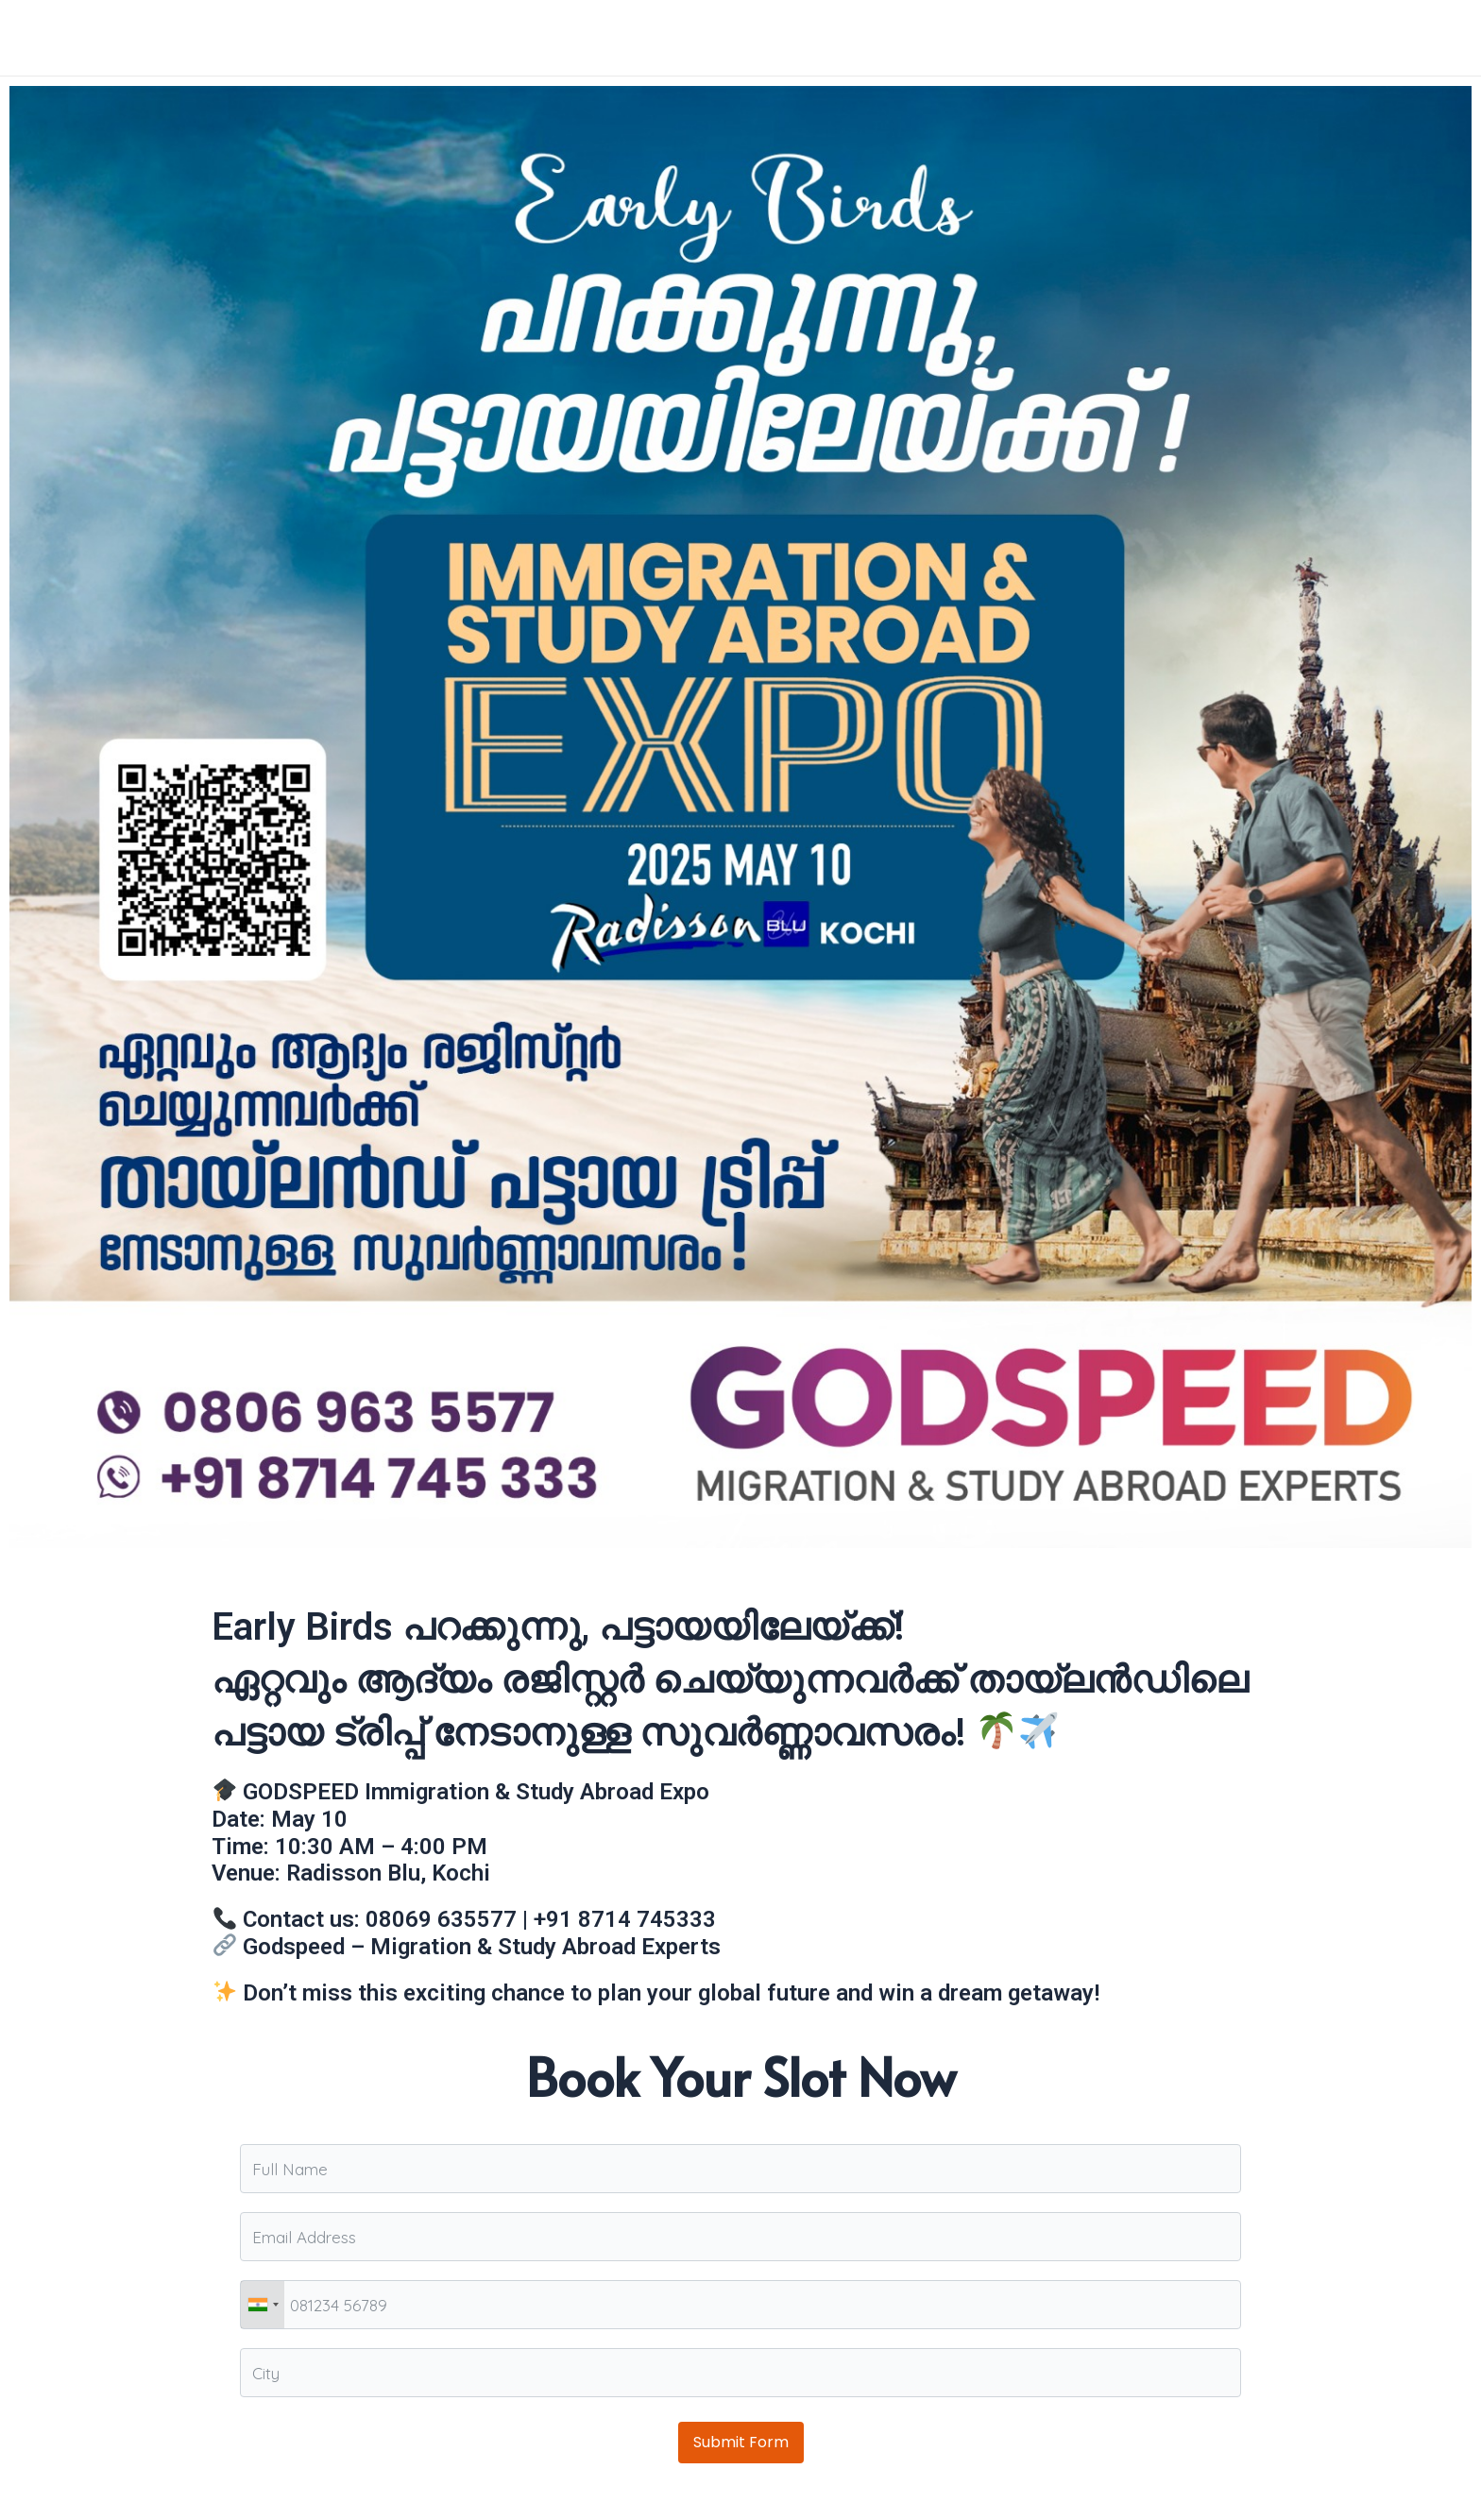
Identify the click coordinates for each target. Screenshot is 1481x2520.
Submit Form (741, 2442)
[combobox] (262, 2304)
